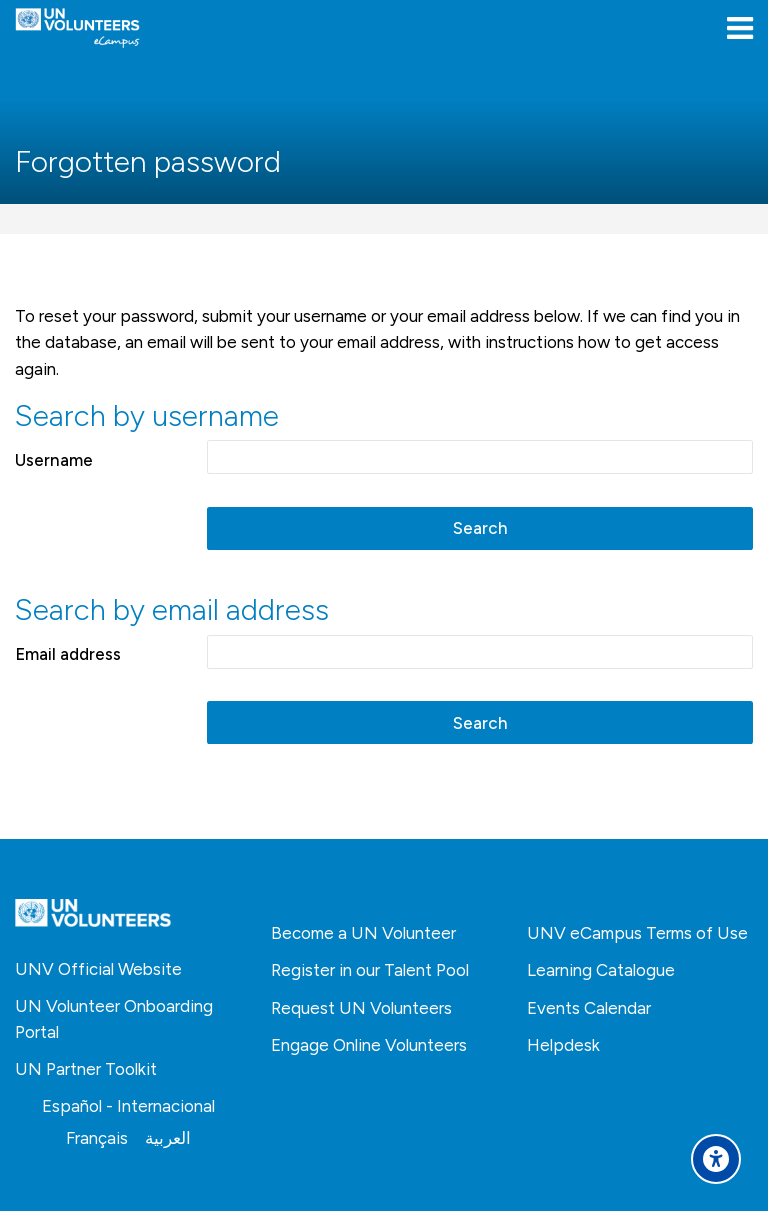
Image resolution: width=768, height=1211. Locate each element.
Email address (68, 654)
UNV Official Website (98, 969)
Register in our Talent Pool (370, 970)
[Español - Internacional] (128, 1106)
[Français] (97, 1138)
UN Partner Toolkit (86, 1069)
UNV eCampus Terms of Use (637, 933)
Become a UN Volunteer (363, 933)
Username (54, 460)
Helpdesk (563, 1045)
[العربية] (168, 1138)
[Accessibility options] (716, 1159)
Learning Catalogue (601, 970)
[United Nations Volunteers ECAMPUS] (77, 28)
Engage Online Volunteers (369, 1045)
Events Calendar (589, 1008)
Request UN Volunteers (361, 1008)
